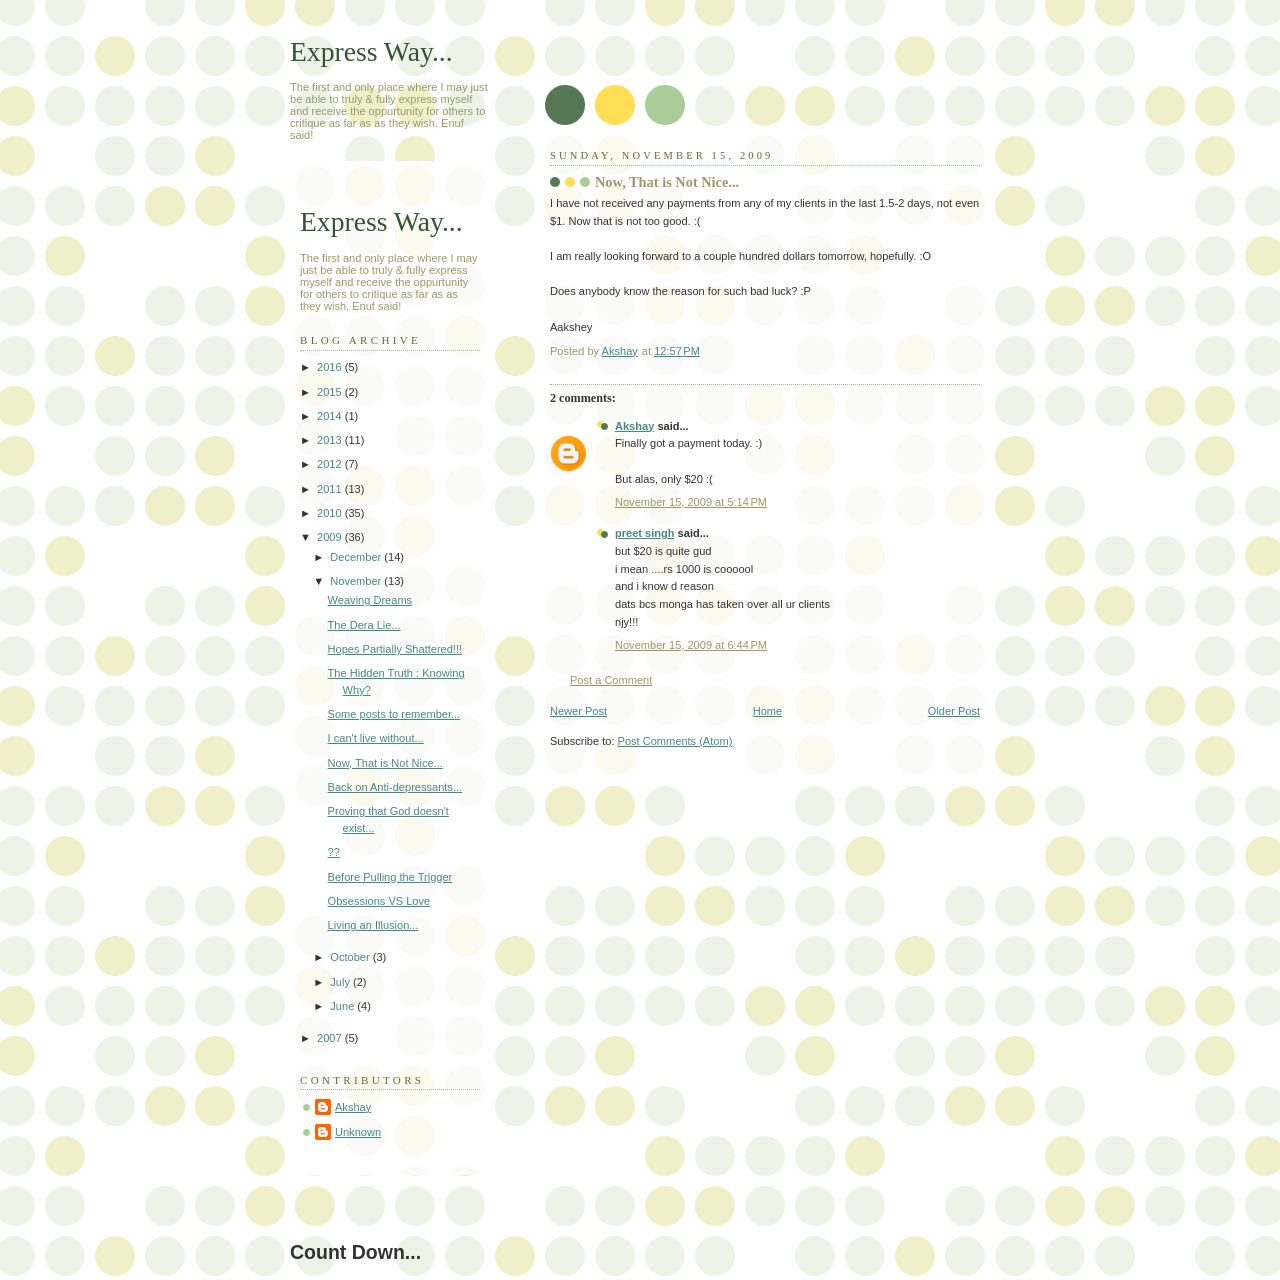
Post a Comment (611, 680)
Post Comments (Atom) (675, 741)
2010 (331, 513)
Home (767, 711)
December (357, 557)
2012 (331, 464)
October (351, 957)
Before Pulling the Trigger (390, 877)
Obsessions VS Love (379, 901)
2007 (331, 1038)
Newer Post (578, 711)
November (357, 581)
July (341, 982)
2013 (331, 440)
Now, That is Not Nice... (385, 763)
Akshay (634, 426)
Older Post (954, 711)
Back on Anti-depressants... (395, 787)
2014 (331, 416)
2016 (331, 367)
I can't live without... (376, 738)
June (343, 1006)
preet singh (645, 533)
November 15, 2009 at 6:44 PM (691, 645)
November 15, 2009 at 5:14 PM (691, 502)
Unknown (358, 1132)
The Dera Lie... (364, 625)
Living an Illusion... (373, 925)
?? (334, 852)
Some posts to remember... (394, 714)
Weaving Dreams (370, 600)
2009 (331, 537)
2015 (331, 392)
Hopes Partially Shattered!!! (395, 649)
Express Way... (371, 51)
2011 (331, 489)
